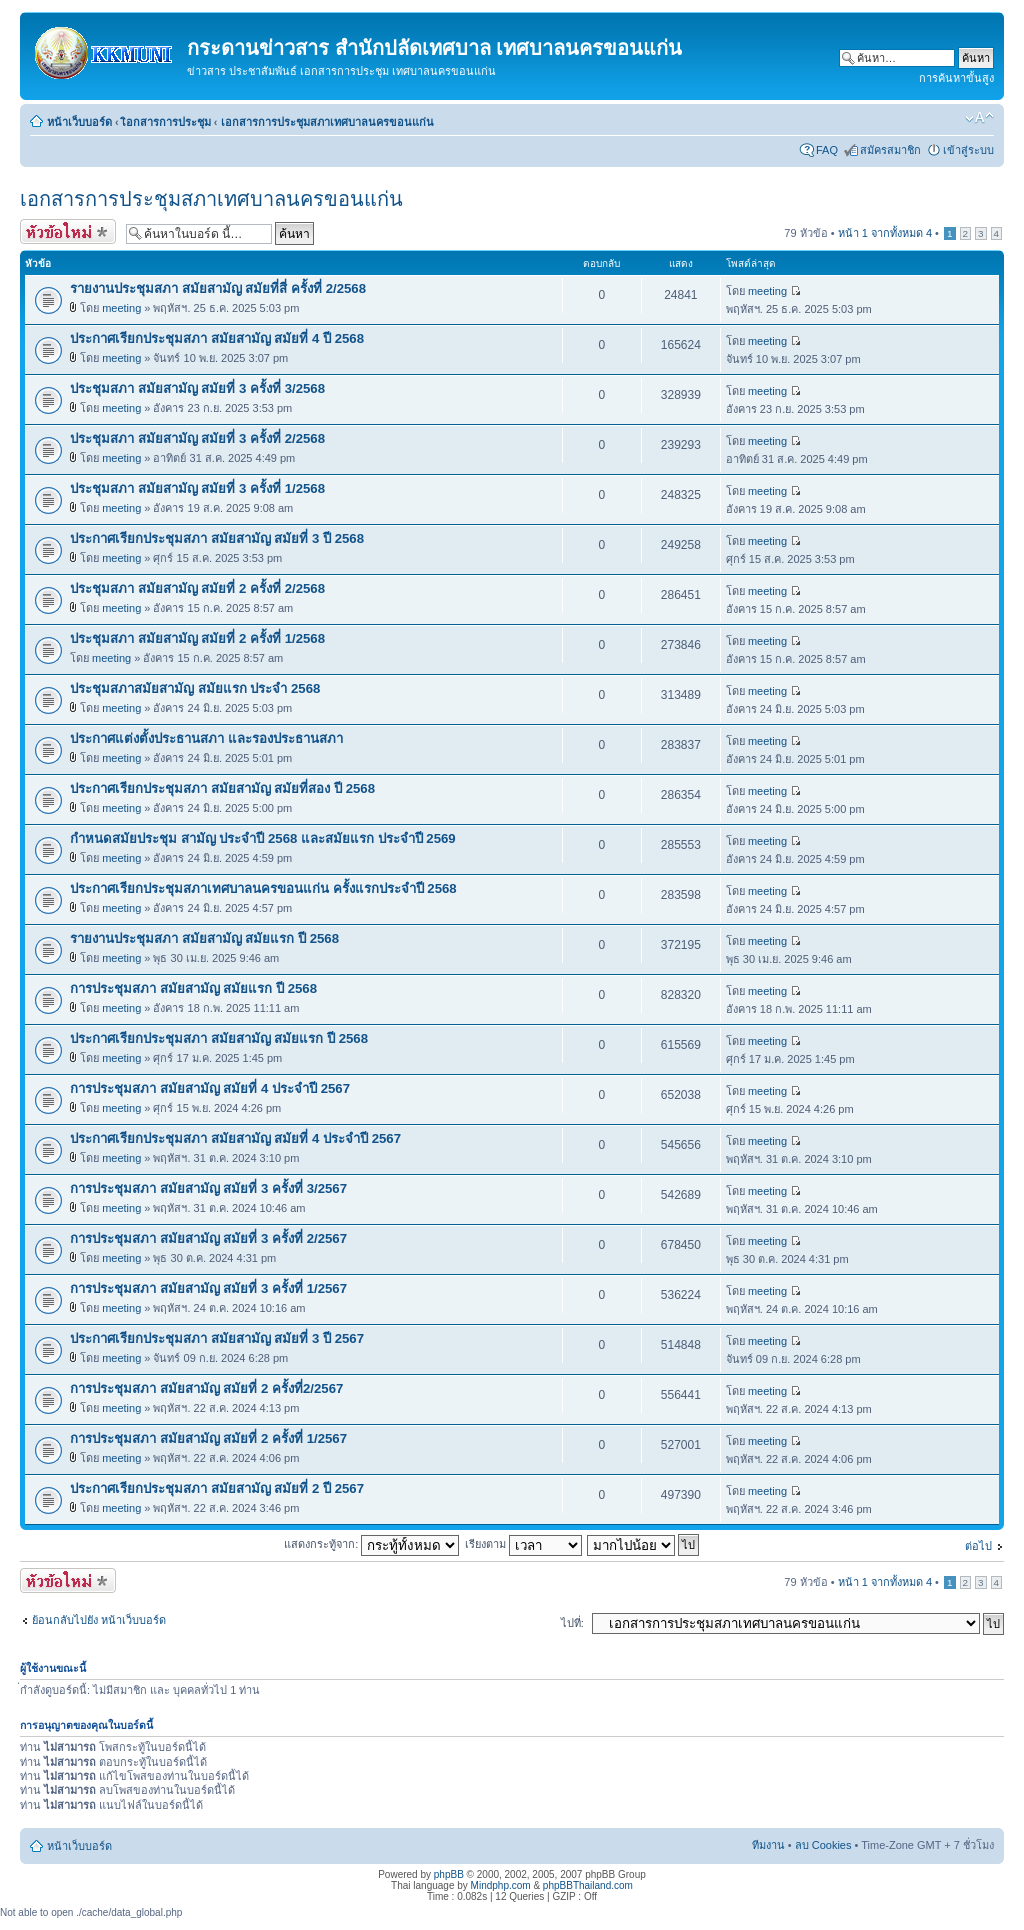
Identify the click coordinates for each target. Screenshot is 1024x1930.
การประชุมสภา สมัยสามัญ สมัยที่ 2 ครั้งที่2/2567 (206, 1388)
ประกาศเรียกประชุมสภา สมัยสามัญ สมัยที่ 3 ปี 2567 (217, 1338)
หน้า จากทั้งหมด (885, 233)
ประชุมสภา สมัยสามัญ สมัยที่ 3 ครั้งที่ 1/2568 (197, 488)
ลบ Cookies (823, 1845)
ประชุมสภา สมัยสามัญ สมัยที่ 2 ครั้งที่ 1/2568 (197, 638)
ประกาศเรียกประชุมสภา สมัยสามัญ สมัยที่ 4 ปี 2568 (217, 338)
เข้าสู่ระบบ (968, 150)
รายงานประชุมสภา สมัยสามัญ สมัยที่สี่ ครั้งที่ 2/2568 (218, 288)
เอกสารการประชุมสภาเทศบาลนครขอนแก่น (327, 122)
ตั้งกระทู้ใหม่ (68, 231)
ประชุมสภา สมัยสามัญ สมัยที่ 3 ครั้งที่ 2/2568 (197, 438)
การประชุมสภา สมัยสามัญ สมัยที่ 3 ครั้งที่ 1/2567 (208, 1288)
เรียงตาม (523, 1544)
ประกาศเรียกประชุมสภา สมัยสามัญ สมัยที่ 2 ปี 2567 (217, 1488)
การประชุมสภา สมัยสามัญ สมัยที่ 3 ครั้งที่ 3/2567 (208, 1188)
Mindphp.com (501, 1885)
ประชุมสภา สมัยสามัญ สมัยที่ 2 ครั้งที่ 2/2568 (197, 588)
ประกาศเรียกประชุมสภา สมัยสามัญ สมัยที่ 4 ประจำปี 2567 (235, 1138)
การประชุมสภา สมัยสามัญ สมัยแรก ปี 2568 (193, 988)
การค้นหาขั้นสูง (956, 78)
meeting (121, 308)
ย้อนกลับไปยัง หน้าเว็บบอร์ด (99, 1620)
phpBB (449, 1874)
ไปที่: (572, 1623)
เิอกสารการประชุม (166, 122)
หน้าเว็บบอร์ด (79, 122)
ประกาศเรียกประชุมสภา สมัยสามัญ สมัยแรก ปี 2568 (219, 1038)
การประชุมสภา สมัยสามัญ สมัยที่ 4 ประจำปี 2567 (210, 1088)
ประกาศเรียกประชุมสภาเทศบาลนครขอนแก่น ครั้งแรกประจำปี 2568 (263, 888)
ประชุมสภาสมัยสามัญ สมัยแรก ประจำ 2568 (195, 688)
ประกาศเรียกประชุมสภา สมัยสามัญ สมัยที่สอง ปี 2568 (222, 788)
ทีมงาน (768, 1845)
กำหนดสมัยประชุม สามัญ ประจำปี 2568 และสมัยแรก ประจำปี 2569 (263, 838)
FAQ (827, 150)
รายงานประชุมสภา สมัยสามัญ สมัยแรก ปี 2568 (204, 938)
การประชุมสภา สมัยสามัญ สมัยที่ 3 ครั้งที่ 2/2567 (208, 1238)
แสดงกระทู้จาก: (371, 1544)
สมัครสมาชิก (890, 150)
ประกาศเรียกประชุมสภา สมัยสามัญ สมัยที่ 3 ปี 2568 (217, 538)
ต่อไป (978, 1546)
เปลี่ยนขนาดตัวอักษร (979, 118)
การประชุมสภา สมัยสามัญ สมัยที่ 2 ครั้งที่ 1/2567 (208, 1438)
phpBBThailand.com (588, 1885)
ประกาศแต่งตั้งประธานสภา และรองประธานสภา (206, 738)
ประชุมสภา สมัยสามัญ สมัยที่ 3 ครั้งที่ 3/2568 (197, 388)
